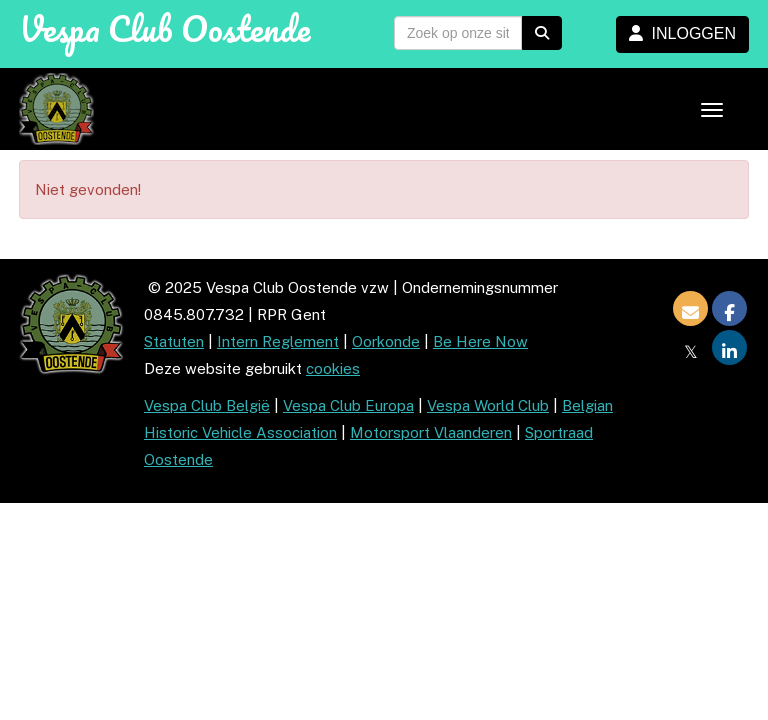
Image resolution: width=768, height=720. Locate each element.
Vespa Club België (207, 405)
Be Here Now (480, 341)
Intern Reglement (278, 341)
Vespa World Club (488, 405)
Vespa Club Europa (348, 405)
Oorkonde (386, 341)
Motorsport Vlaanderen (431, 432)
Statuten (174, 341)
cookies (333, 368)
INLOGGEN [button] (682, 33)
